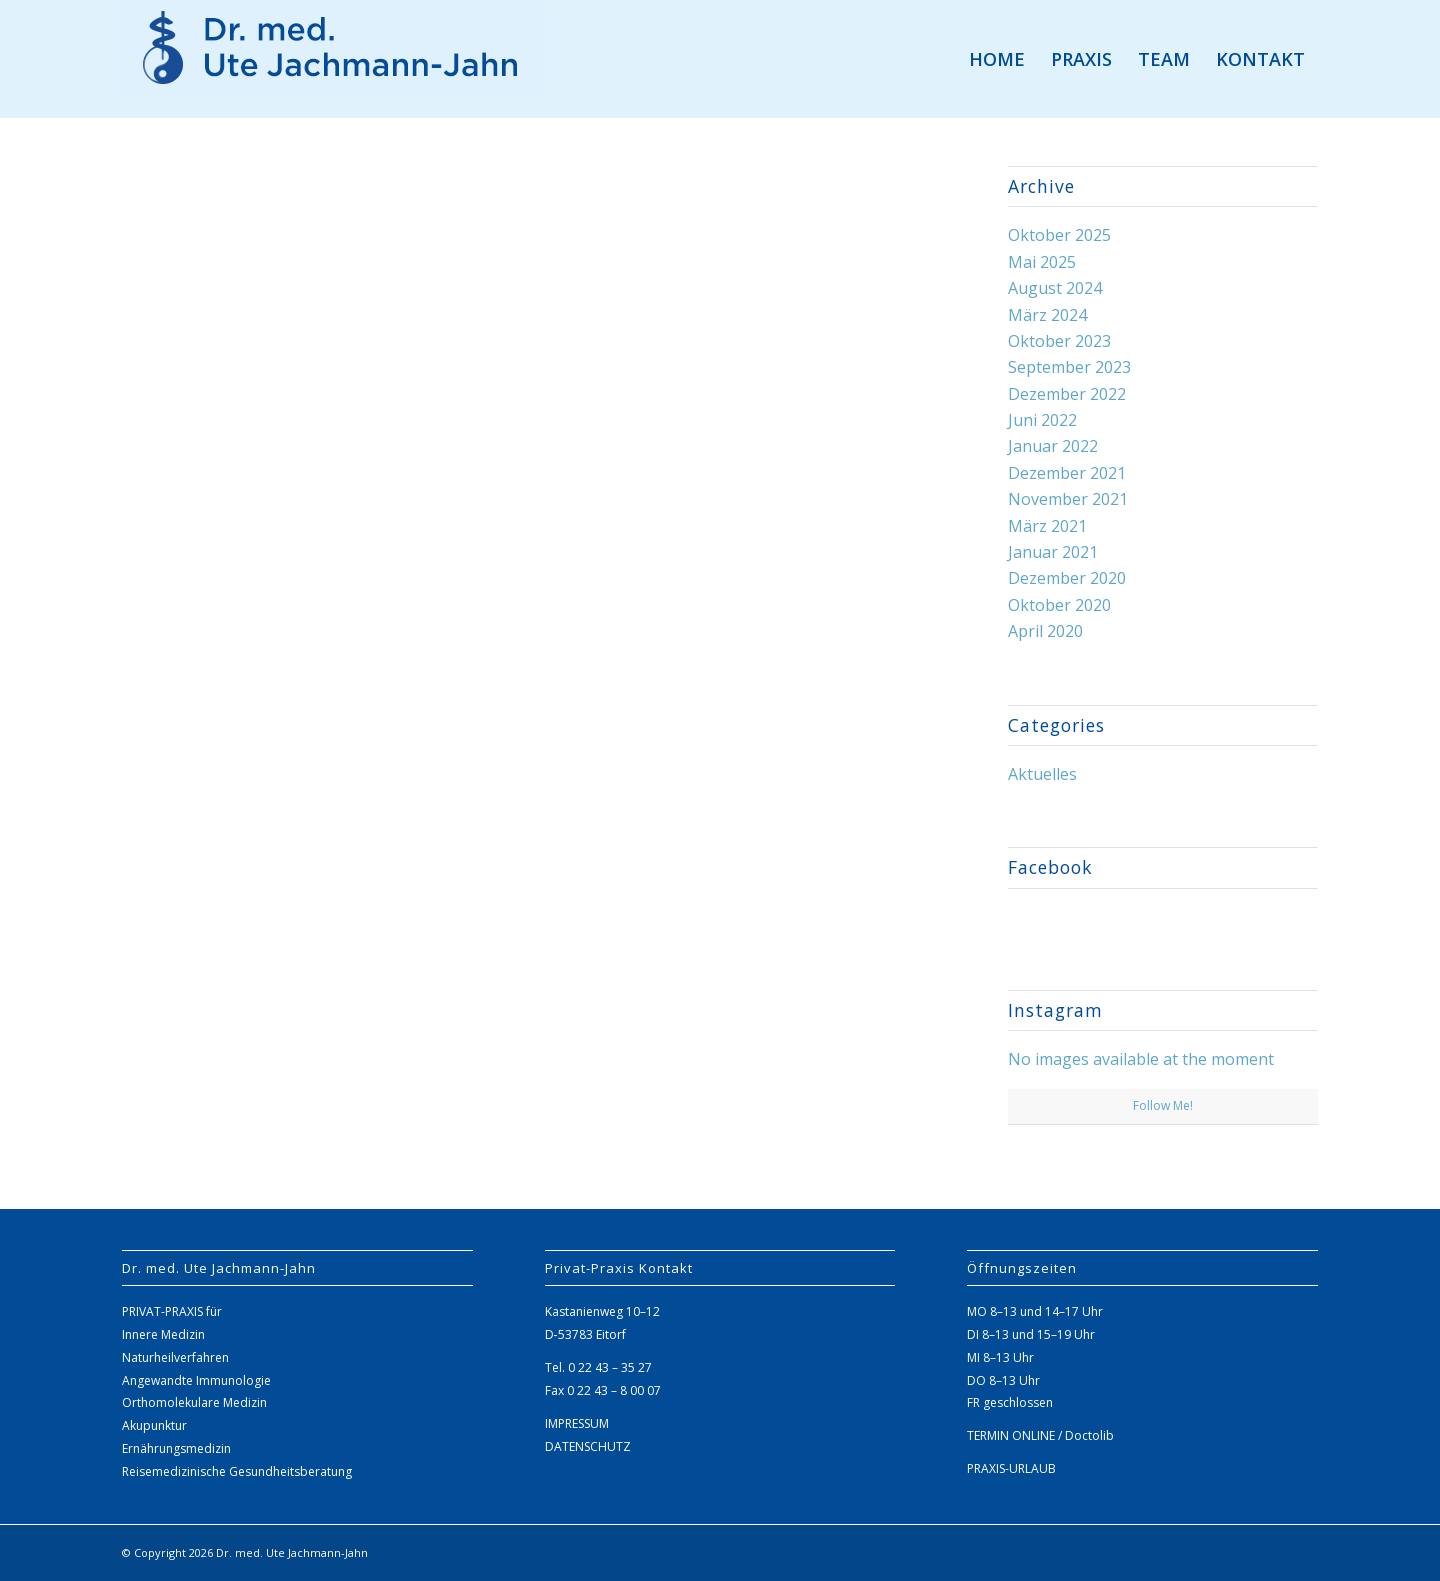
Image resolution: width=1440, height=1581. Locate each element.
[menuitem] (997, 59)
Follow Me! (1163, 1105)
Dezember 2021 (1067, 473)
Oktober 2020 (1059, 605)
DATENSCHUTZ (588, 1446)
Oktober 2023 (1059, 341)
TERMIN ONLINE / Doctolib (1040, 1435)
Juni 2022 (1042, 420)
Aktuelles (1042, 774)
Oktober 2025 (1059, 235)
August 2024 (1055, 288)
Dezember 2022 (1067, 394)
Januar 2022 (1053, 446)
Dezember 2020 (1067, 578)
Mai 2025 (1042, 262)
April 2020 (1045, 631)
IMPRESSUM (577, 1423)
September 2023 (1069, 367)
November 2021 (1068, 499)
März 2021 (1047, 526)
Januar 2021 (1053, 552)
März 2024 (1047, 315)
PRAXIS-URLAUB (1011, 1468)
